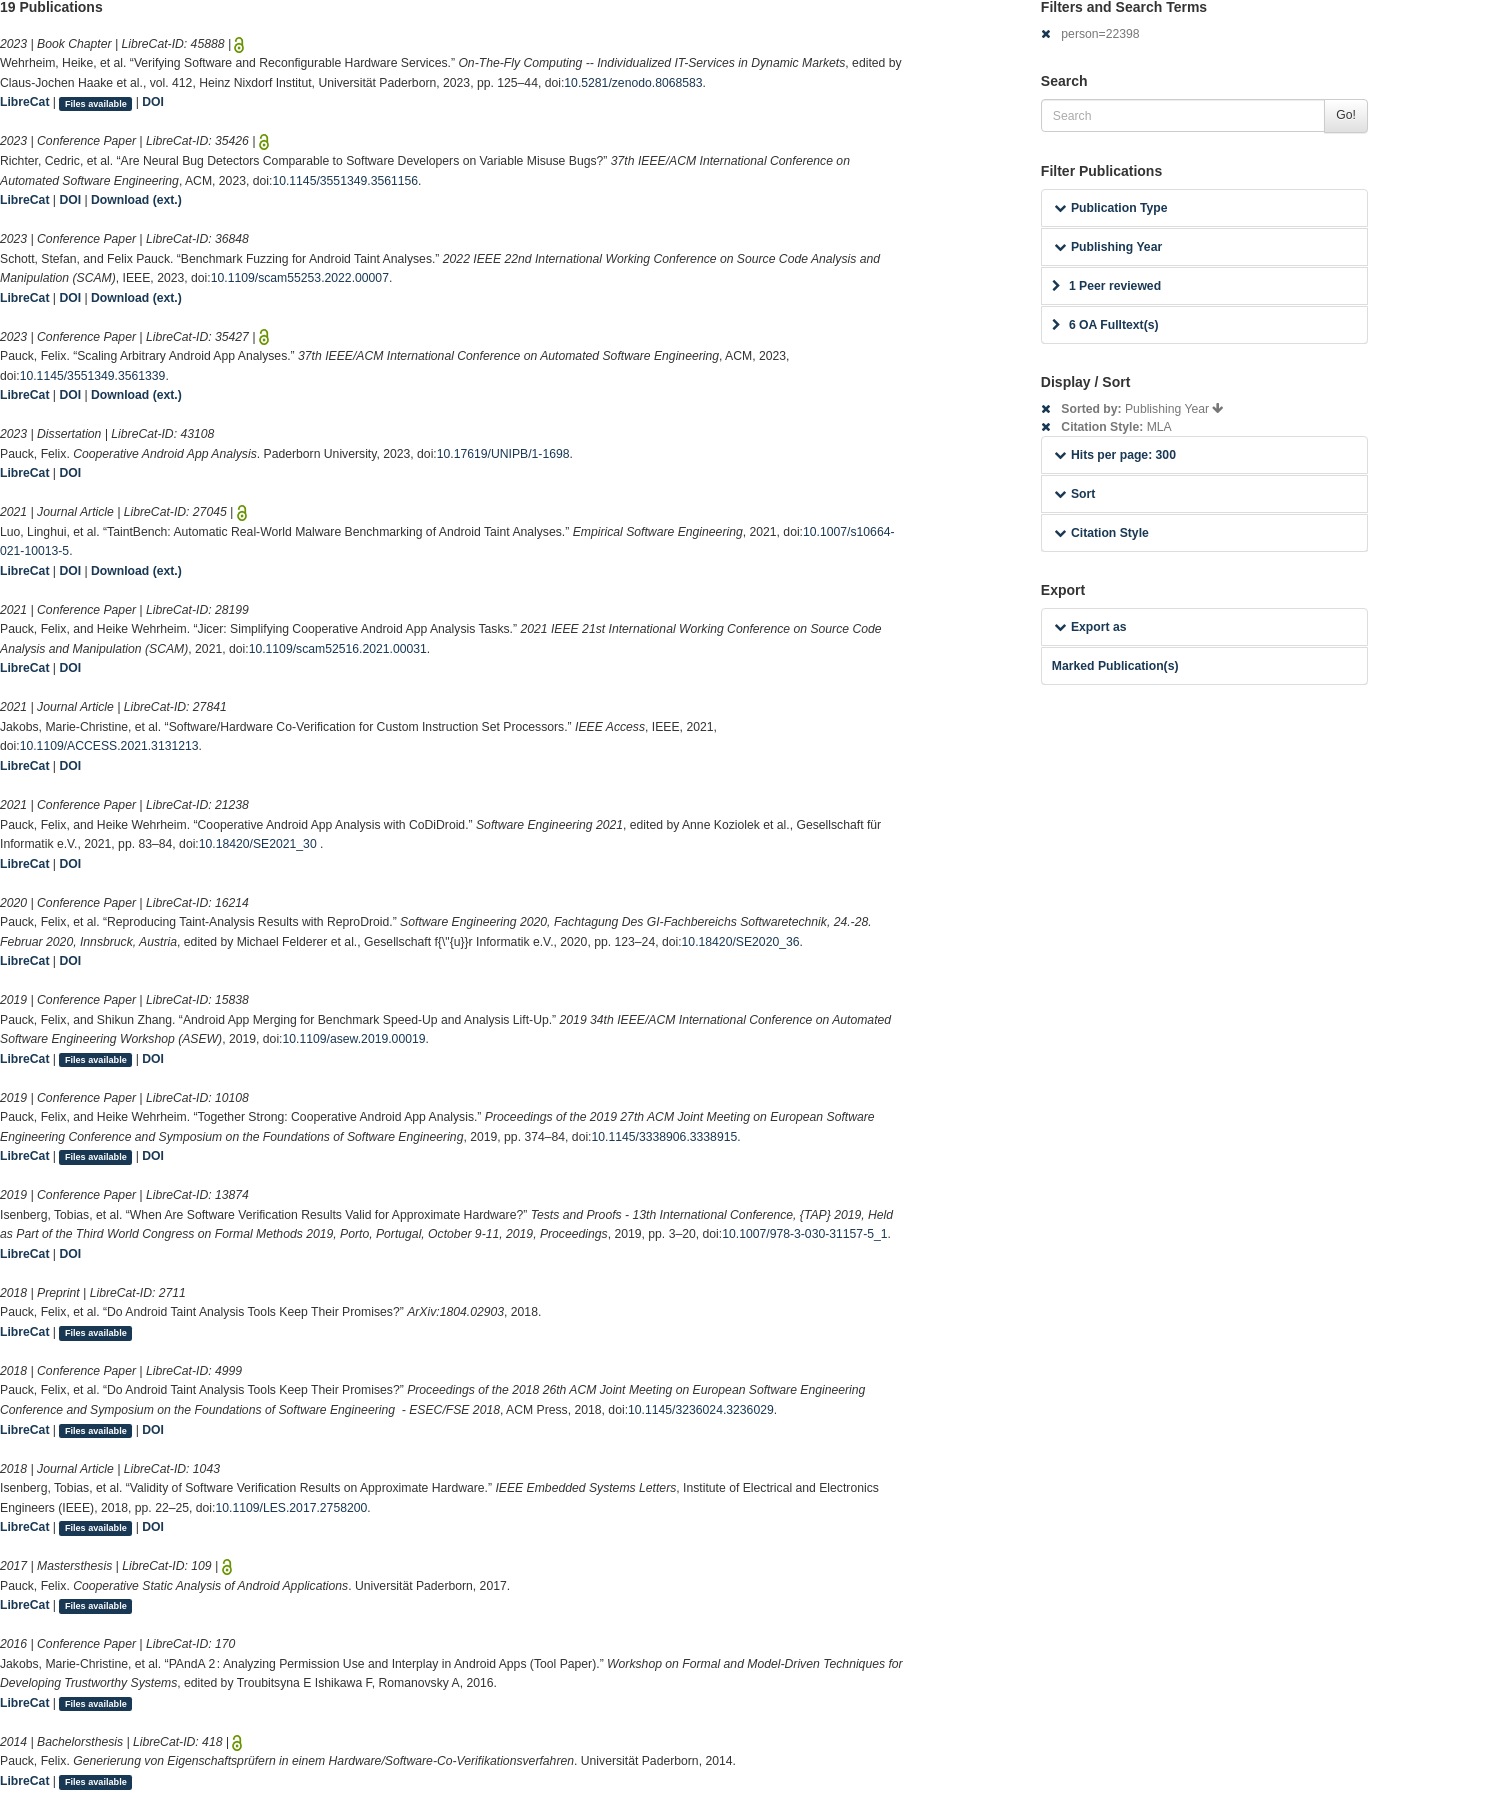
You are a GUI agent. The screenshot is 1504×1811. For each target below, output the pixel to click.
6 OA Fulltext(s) (1105, 325)
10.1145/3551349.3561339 (93, 376)
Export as (1090, 627)
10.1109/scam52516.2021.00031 (338, 649)
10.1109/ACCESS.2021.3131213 (109, 746)
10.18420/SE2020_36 (741, 942)
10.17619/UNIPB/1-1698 (503, 454)
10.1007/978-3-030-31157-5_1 (804, 1234)
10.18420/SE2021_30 (259, 844)
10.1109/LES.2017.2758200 (291, 1508)
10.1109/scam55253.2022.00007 (300, 278)
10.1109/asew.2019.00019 (354, 1039)
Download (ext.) (136, 200)
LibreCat (24, 102)
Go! (1346, 115)
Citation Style (1101, 533)
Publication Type (1111, 208)
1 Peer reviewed (1106, 286)
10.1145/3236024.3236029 (701, 1410)
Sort (1074, 494)
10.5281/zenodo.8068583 (633, 83)
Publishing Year (1108, 247)
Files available (96, 103)
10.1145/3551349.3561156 (345, 181)
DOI (153, 102)
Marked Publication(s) (1115, 666)
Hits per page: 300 (1115, 455)
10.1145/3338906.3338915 (665, 1137)
